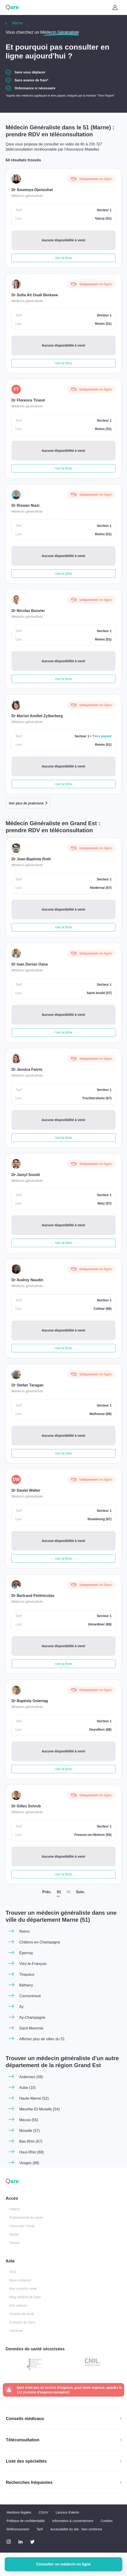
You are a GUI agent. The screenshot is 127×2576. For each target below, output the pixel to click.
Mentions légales (19, 2512)
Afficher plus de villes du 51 (42, 2039)
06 (69, 1892)
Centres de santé (21, 2314)
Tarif (40, 2529)
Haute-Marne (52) (34, 2098)
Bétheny (26, 1985)
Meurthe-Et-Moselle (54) (39, 2109)
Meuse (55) (28, 2120)
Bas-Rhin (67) (30, 2141)
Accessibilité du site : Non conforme (76, 2529)
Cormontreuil (30, 1996)
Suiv (80, 1892)
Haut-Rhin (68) (31, 2152)
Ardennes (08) (31, 2077)
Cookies (107, 2521)
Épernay (26, 1953)
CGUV (43, 2512)
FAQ (12, 2272)
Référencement (18, 2529)
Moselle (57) (29, 2131)
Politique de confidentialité (26, 2521)
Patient (14, 2209)
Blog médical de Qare (25, 2297)
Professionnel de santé (26, 2217)
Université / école (21, 2226)
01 (59, 1892)
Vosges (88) (29, 2163)
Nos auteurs (18, 2305)
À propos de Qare (22, 2322)
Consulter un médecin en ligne (63, 2564)
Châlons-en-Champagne (39, 1942)
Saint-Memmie (31, 2028)
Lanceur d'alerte (67, 2512)
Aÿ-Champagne (32, 2017)
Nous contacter (20, 2280)
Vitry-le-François (32, 1964)
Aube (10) (27, 2088)
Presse (14, 2243)
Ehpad (14, 2234)
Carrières (16, 2331)
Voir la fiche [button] (63, 258)
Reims (24, 1931)
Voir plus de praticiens (26, 803)
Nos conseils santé (23, 2288)
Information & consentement (72, 2521)
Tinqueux (26, 1974)
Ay (21, 2007)
